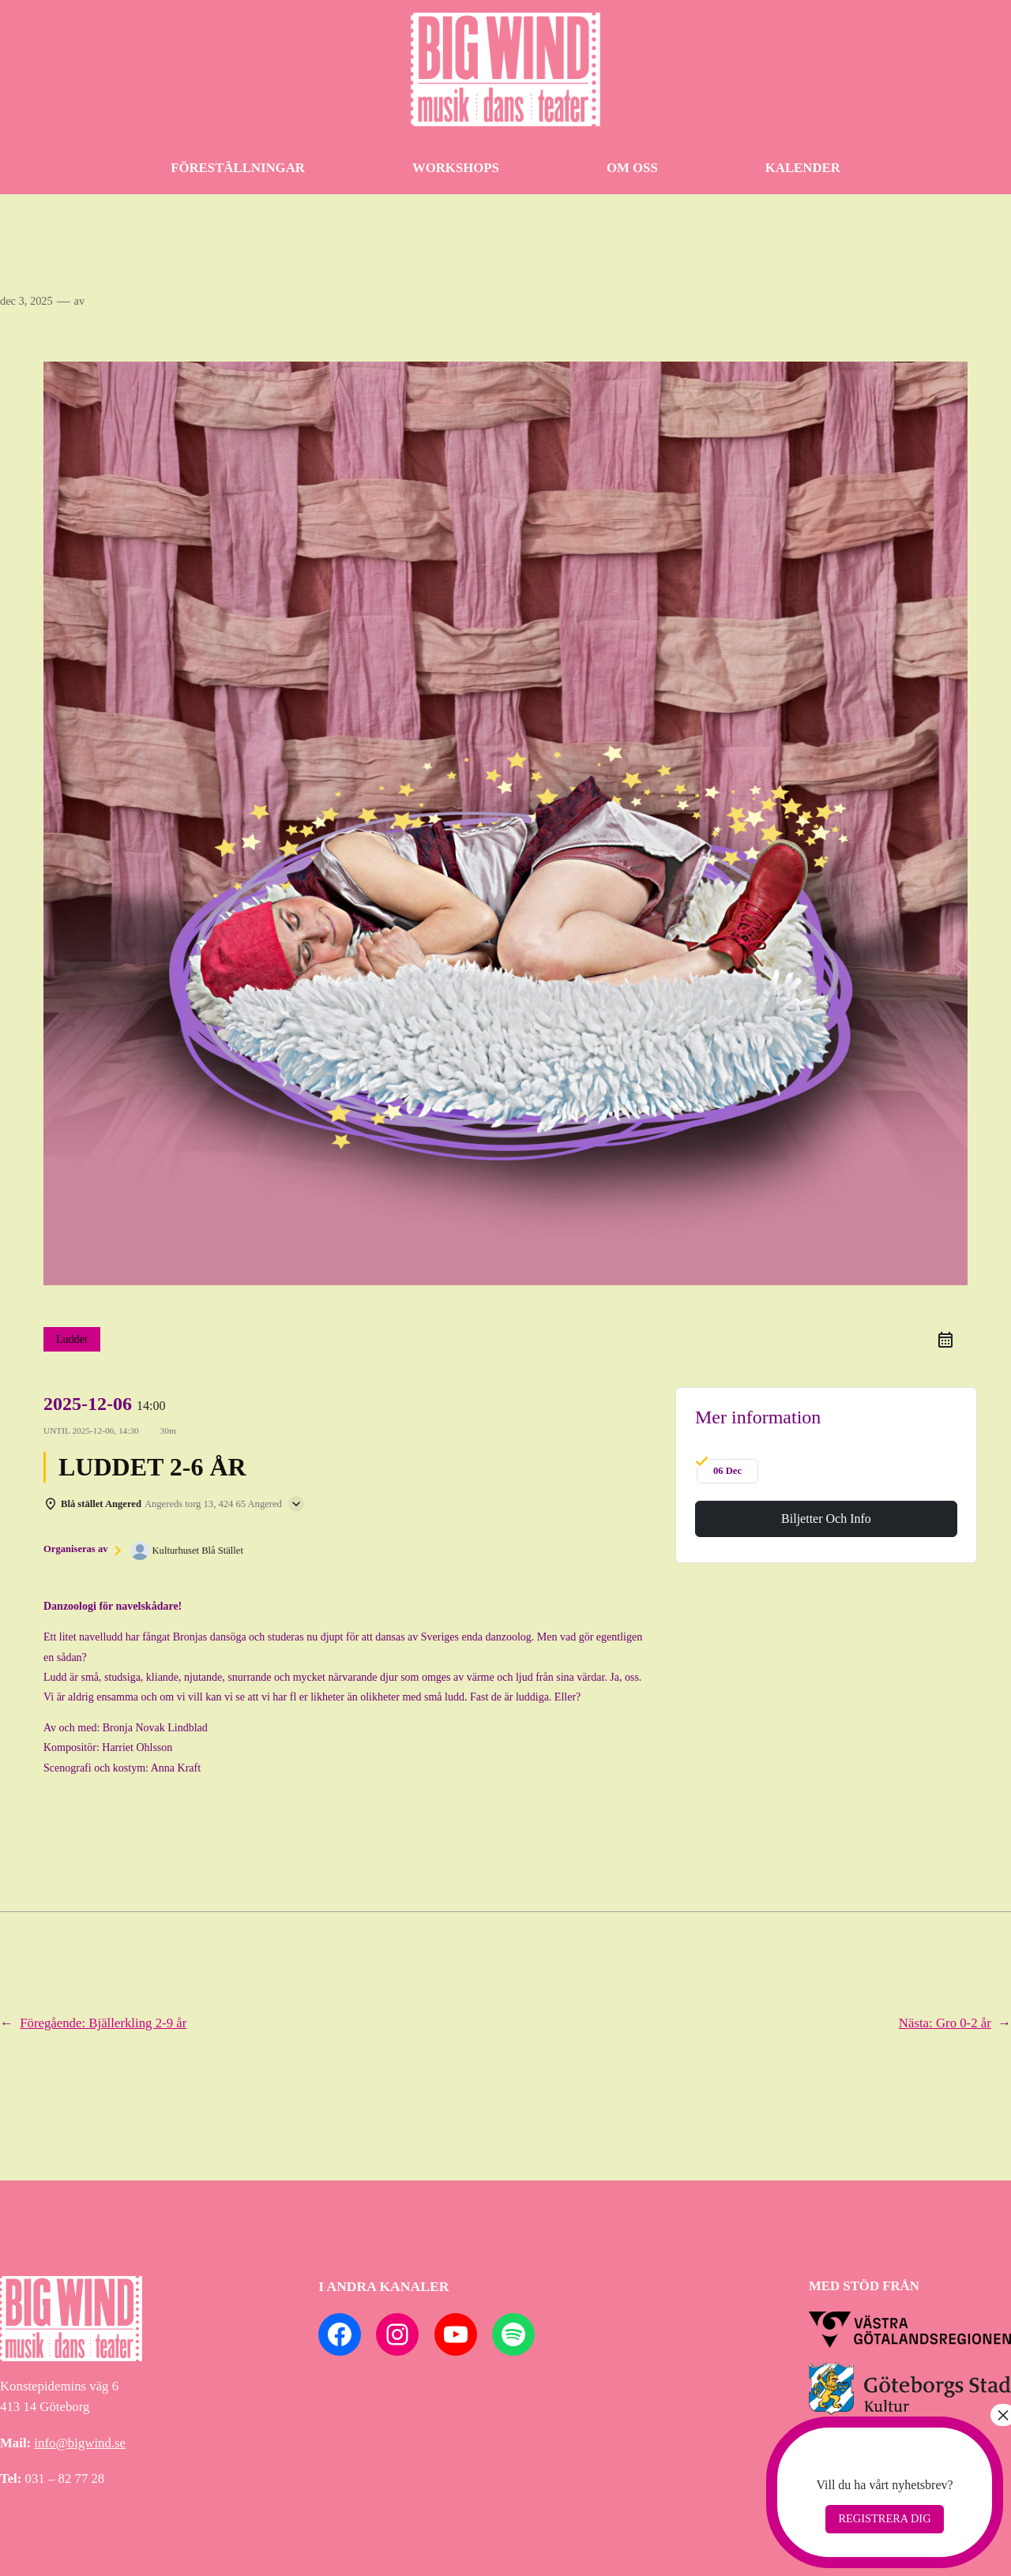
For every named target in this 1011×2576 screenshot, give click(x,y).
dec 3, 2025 (26, 300)
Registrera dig (884, 2518)
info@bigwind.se (80, 2442)
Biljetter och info (826, 1518)
